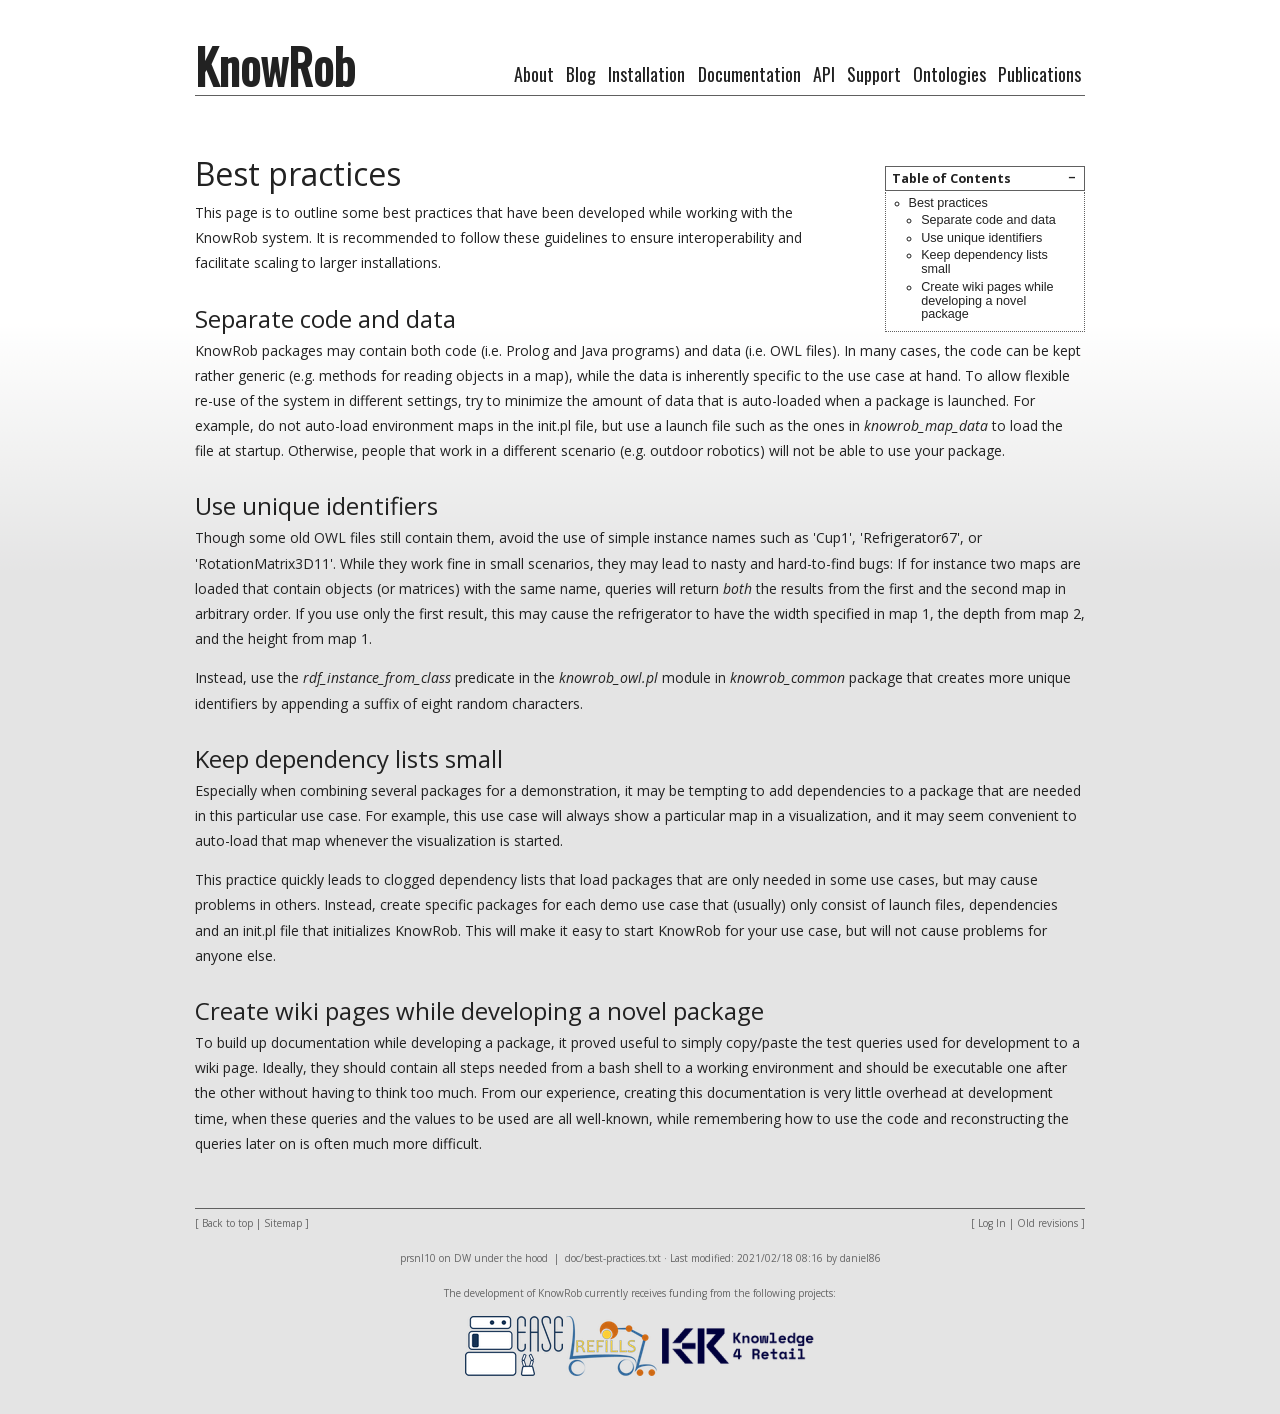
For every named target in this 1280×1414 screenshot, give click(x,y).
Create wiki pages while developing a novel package (987, 301)
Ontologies (949, 74)
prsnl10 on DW (435, 1258)
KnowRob (275, 65)
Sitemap (283, 1223)
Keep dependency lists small (984, 262)
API (824, 74)
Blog (581, 74)
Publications (1039, 74)
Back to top (227, 1223)
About (534, 74)
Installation (646, 74)
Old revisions (1047, 1223)
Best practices (948, 203)
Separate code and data (988, 220)
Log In (992, 1223)
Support (874, 74)
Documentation (749, 74)
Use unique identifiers (981, 238)
